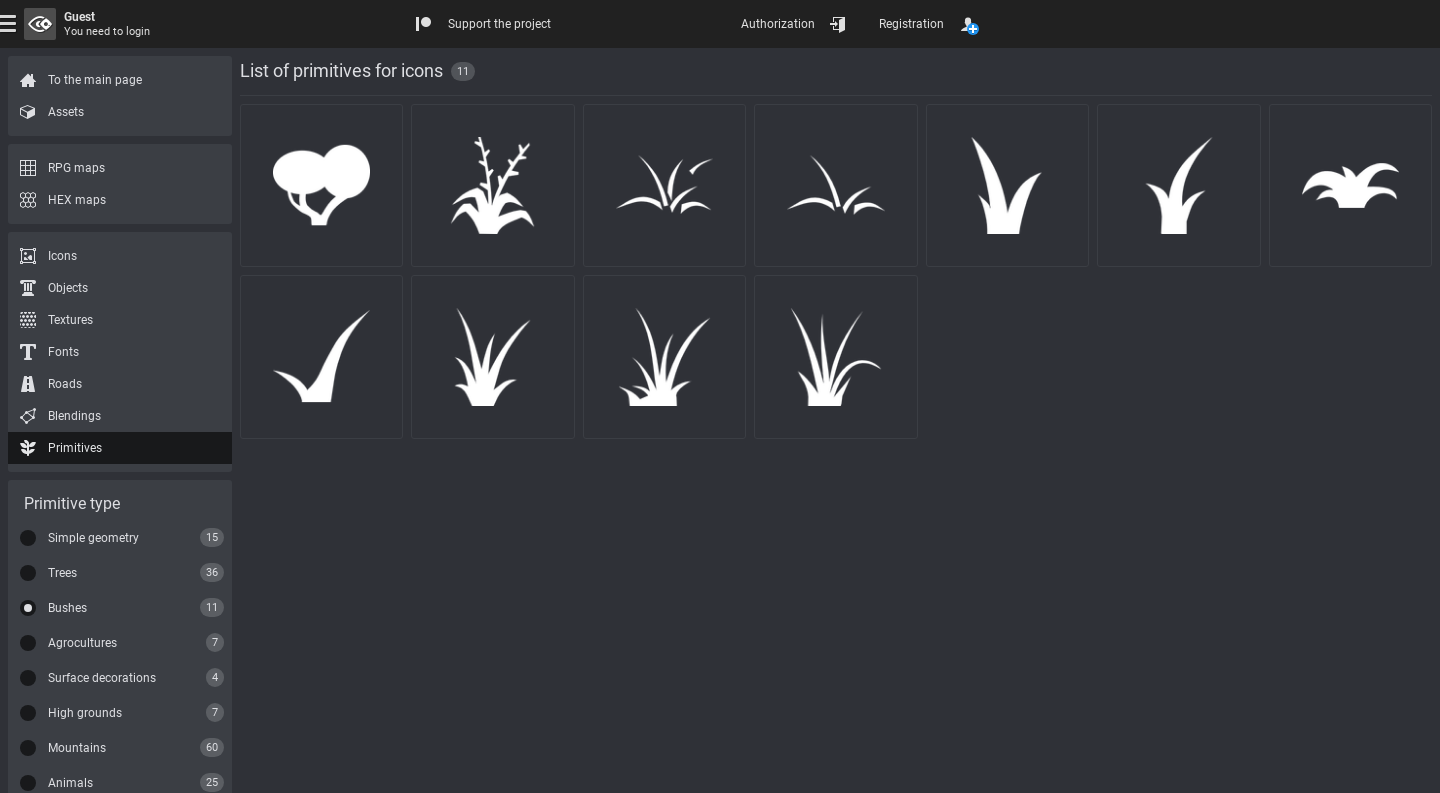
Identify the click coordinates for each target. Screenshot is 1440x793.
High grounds (85, 713)
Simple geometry (93, 538)
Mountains (77, 748)
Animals (70, 783)
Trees (62, 573)
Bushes (67, 608)
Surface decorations (102, 678)
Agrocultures (82, 643)
